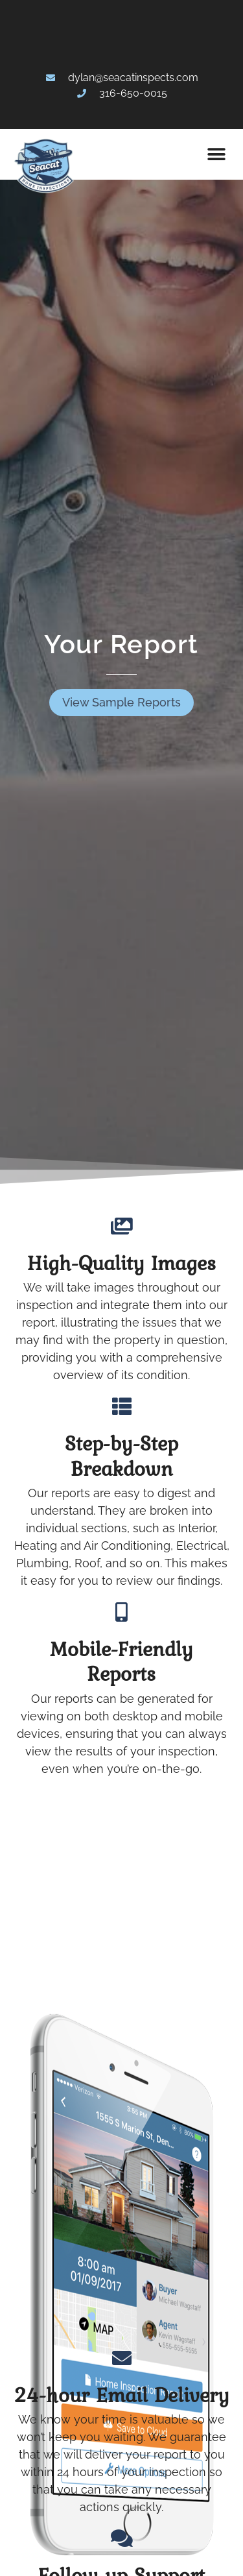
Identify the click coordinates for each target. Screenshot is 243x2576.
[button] (216, 154)
